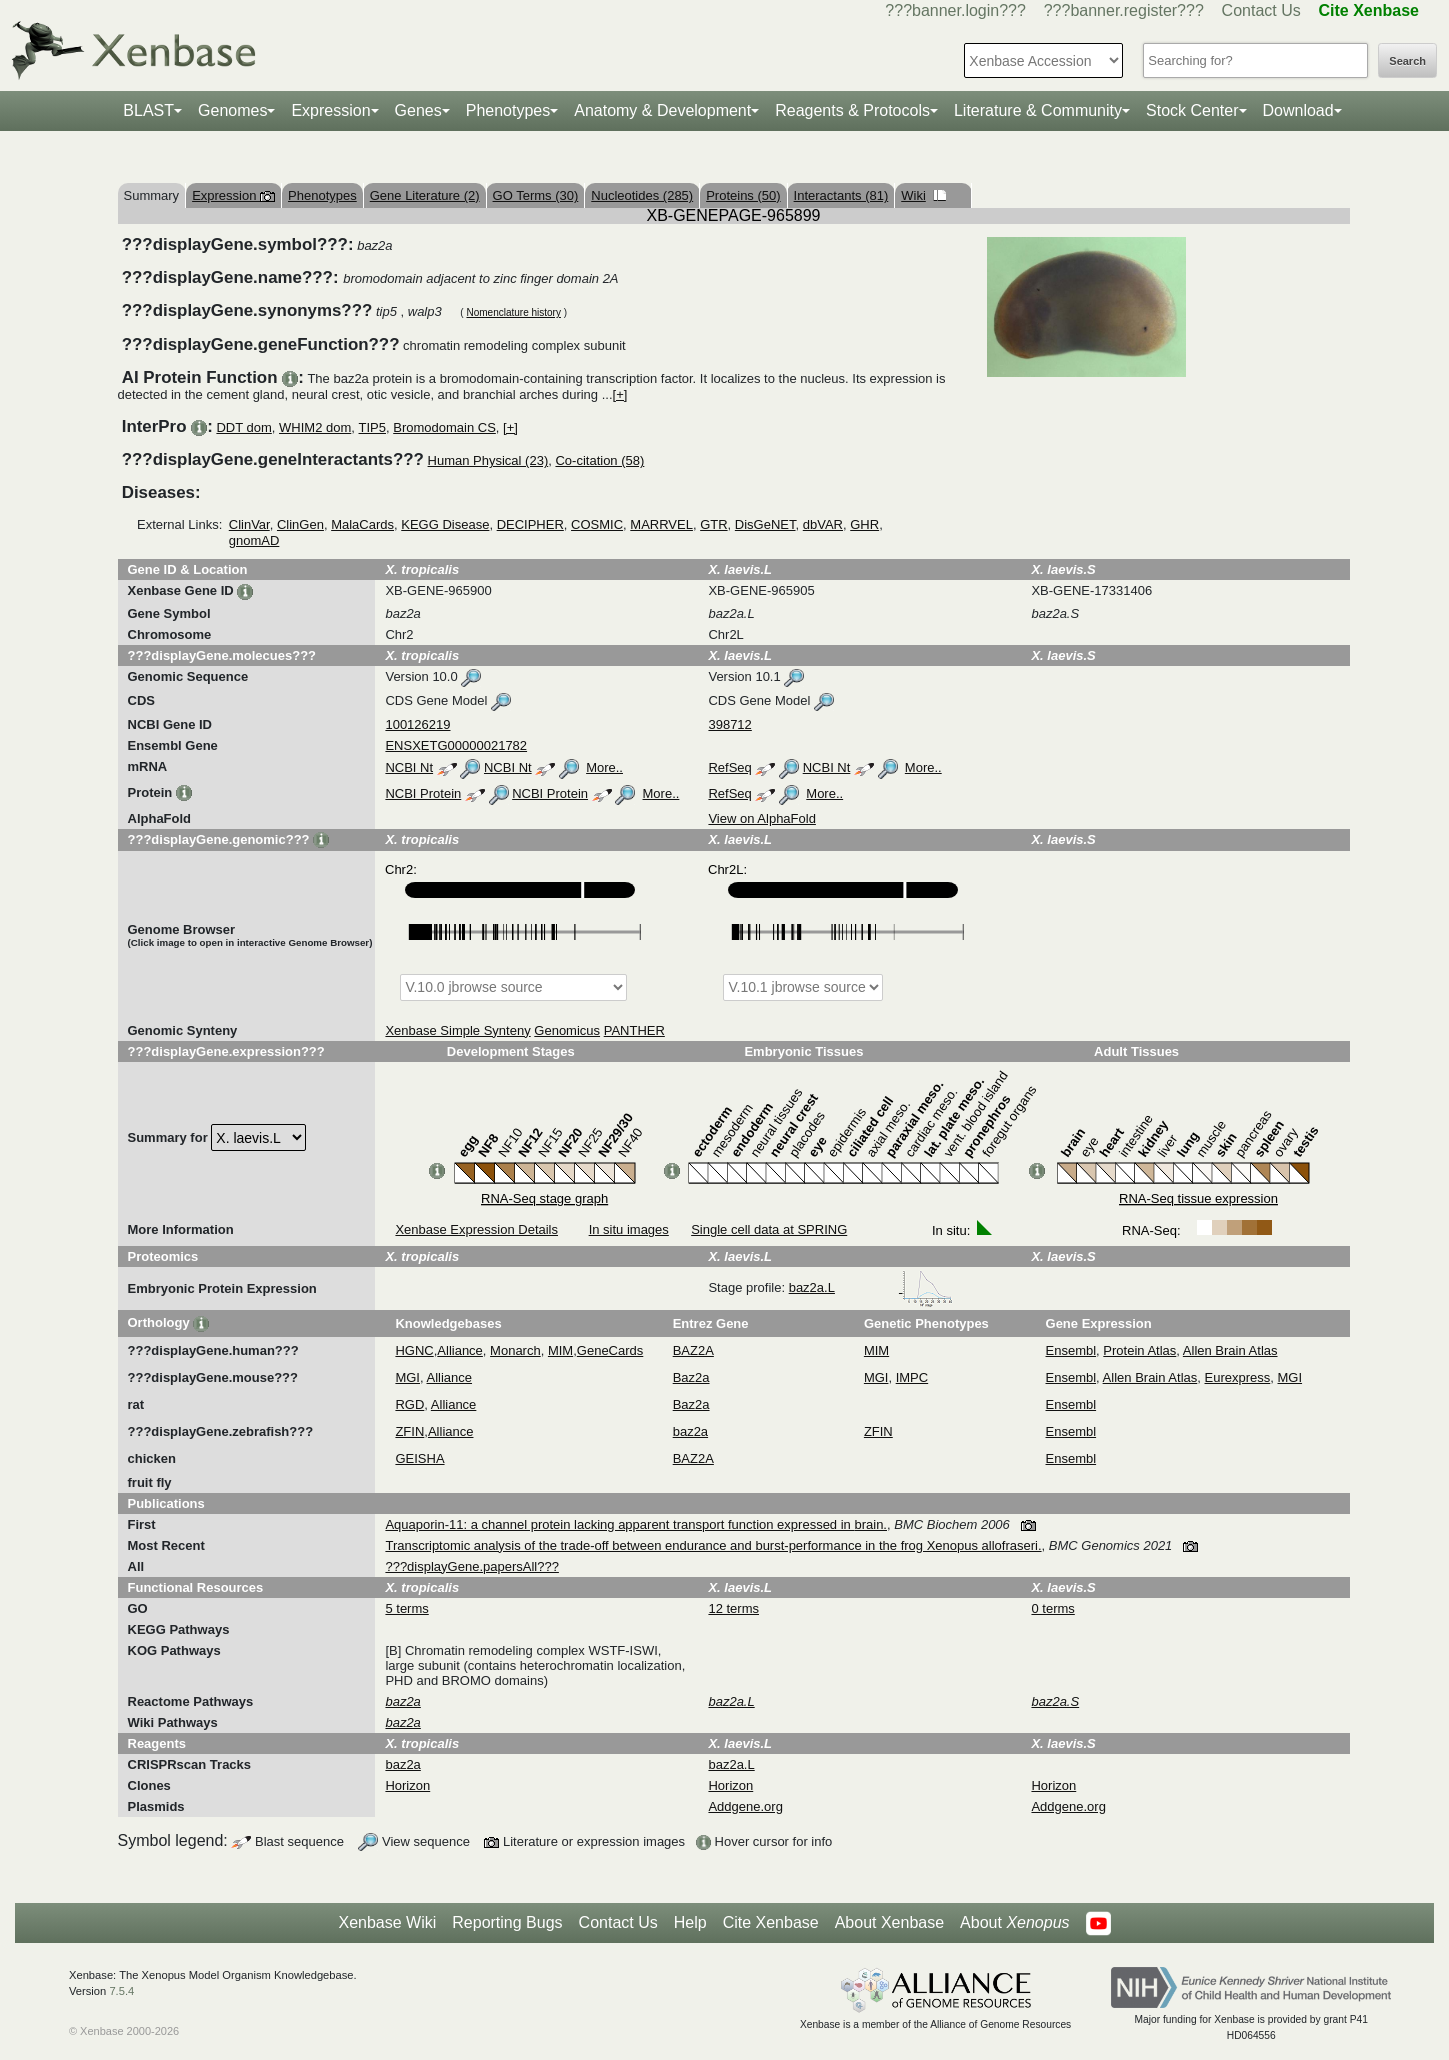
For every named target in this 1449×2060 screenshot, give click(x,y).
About (1014, 1923)
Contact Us (1261, 10)
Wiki (923, 195)
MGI (407, 1377)
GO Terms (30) (536, 195)
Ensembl (1071, 1350)
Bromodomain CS (444, 427)
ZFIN (409, 1431)
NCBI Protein (423, 793)
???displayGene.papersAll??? (471, 1566)
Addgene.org (745, 1806)
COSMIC (597, 524)
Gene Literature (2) (425, 195)
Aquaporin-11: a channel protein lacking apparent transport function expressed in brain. (636, 1524)
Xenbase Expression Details (476, 1229)
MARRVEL (661, 524)
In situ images (629, 1229)
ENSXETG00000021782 (456, 745)
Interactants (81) (841, 195)
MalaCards (362, 524)
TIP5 (372, 427)
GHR (864, 524)
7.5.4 (121, 1991)
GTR (713, 524)
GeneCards (610, 1350)
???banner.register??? (1124, 10)
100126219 (417, 724)
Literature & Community (1038, 110)
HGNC (414, 1350)
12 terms (733, 1608)
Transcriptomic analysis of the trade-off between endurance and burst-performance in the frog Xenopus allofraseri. (713, 1545)
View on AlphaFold (761, 818)
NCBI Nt (409, 767)
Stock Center (1192, 110)
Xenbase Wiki (387, 1922)
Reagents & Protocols (852, 110)
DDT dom (243, 427)
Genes (418, 110)
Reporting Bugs (507, 1922)
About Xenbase (889, 1922)
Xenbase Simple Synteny (457, 1030)
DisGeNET (765, 524)
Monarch (515, 1350)
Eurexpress (1238, 1377)
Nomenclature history (513, 312)
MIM (560, 1350)
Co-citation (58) (599, 460)
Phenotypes (508, 110)
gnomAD (254, 540)
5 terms (406, 1608)
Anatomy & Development (662, 110)
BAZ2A (693, 1350)
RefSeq (729, 767)
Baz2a (691, 1377)
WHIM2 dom (315, 427)
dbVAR (823, 524)
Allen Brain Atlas (1230, 1350)
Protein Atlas (1139, 1350)
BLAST (148, 110)
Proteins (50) (743, 195)
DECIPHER (530, 524)
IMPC (912, 1377)
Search (1407, 61)
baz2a (690, 1431)
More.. (604, 767)
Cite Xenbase (771, 1922)
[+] (620, 394)
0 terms (1052, 1608)
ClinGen (300, 524)
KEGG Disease (445, 524)
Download (1298, 110)
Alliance (460, 1350)
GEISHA (419, 1458)
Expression (330, 110)
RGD (409, 1404)
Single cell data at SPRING (769, 1229)
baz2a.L (871, 1287)
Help (690, 1922)
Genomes (232, 110)
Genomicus (567, 1030)
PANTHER (634, 1030)
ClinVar (249, 524)
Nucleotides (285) (642, 195)
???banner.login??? (955, 10)
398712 (729, 724)
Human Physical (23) (488, 460)
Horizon (407, 1785)
